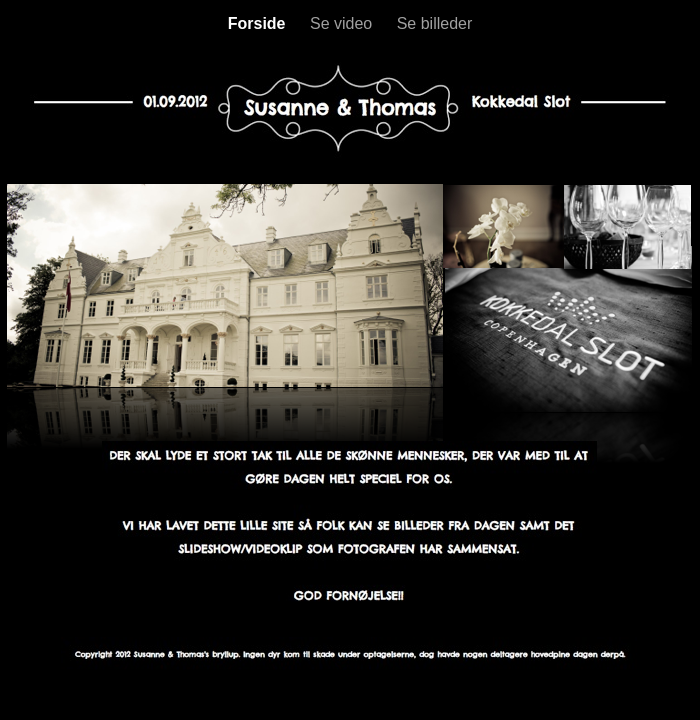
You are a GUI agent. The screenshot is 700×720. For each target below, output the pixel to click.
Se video (343, 23)
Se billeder (435, 23)
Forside (259, 23)
